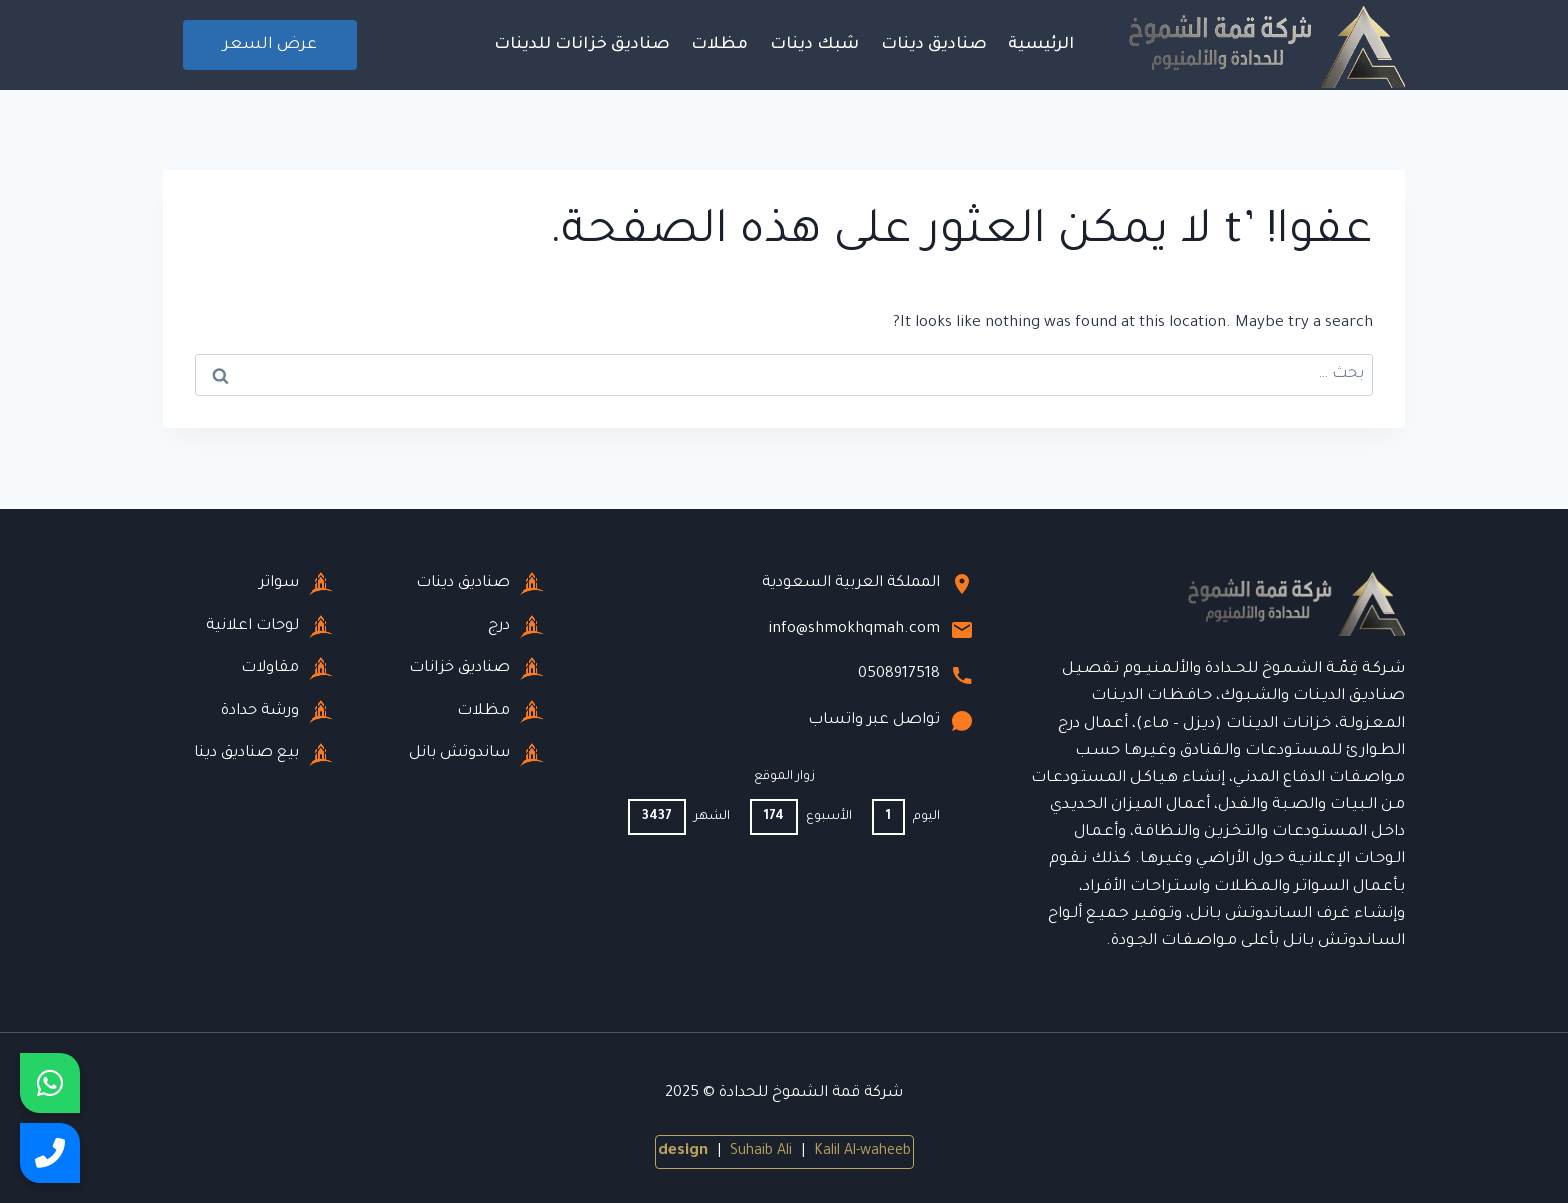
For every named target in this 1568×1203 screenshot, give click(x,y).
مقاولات (287, 669)
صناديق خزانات (476, 669)
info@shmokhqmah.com (871, 630)
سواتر (296, 584)
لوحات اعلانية (269, 627)
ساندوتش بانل (476, 755)
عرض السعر (270, 45)
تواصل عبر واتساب (891, 721)
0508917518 (916, 675)
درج (516, 627)
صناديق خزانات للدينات (582, 45)
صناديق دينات (934, 45)
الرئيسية (1041, 45)
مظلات (719, 45)
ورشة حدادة (277, 712)
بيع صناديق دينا (263, 755)
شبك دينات (814, 45)
